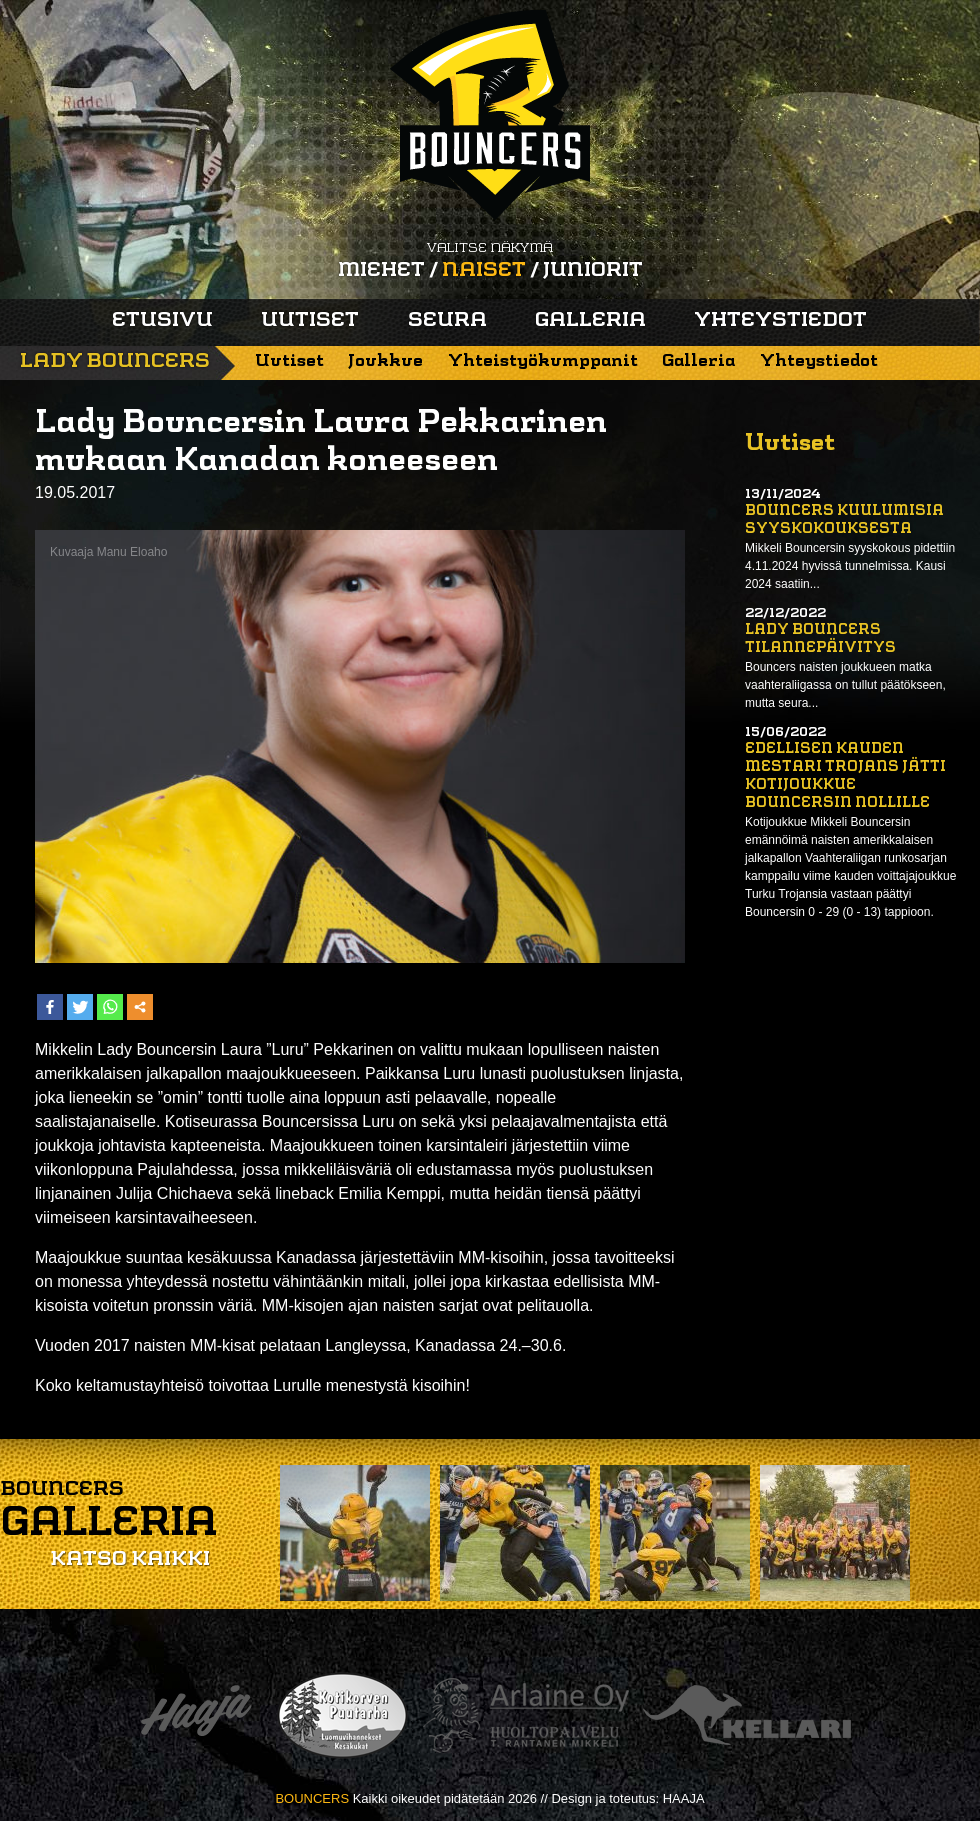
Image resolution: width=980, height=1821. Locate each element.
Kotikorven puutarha (342, 1715)
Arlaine (526, 1715)
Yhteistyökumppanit (543, 361)
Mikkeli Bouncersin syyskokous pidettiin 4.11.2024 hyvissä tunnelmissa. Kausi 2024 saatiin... (850, 566)
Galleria (590, 321)
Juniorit (593, 271)
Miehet (381, 271)
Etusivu (162, 321)
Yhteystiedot (780, 321)
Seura (447, 321)
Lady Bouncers (115, 362)
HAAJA (684, 1798)
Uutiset (310, 321)
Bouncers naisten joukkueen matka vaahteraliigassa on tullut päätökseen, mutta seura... (845, 685)
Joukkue (385, 361)
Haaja (196, 1715)
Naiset (484, 271)
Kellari (747, 1715)
